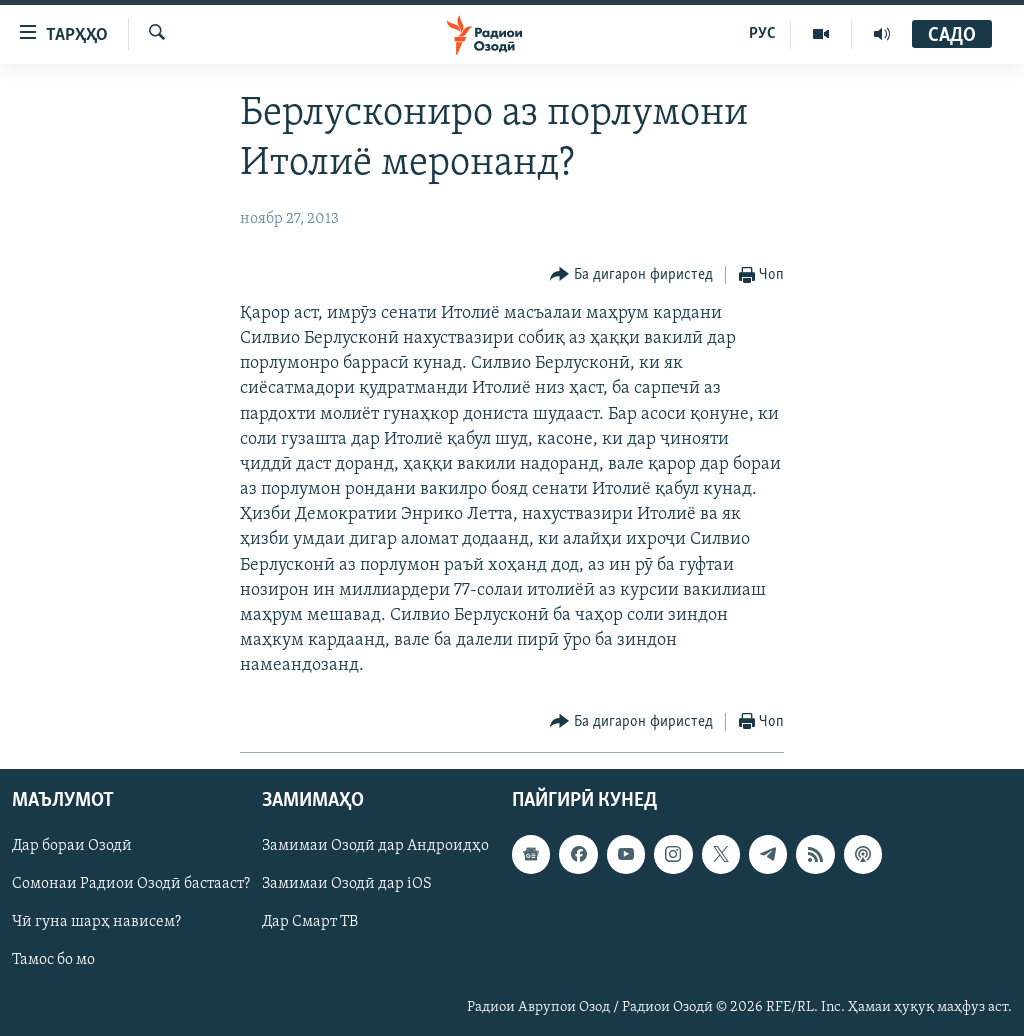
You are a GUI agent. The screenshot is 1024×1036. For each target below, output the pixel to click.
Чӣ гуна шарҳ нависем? (96, 922)
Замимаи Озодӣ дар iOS (347, 884)
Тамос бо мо (53, 960)
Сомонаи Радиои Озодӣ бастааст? (131, 884)
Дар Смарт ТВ (310, 922)
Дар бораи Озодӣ (72, 846)
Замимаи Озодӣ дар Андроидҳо (375, 846)
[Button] (631, 275)
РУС (762, 34)
